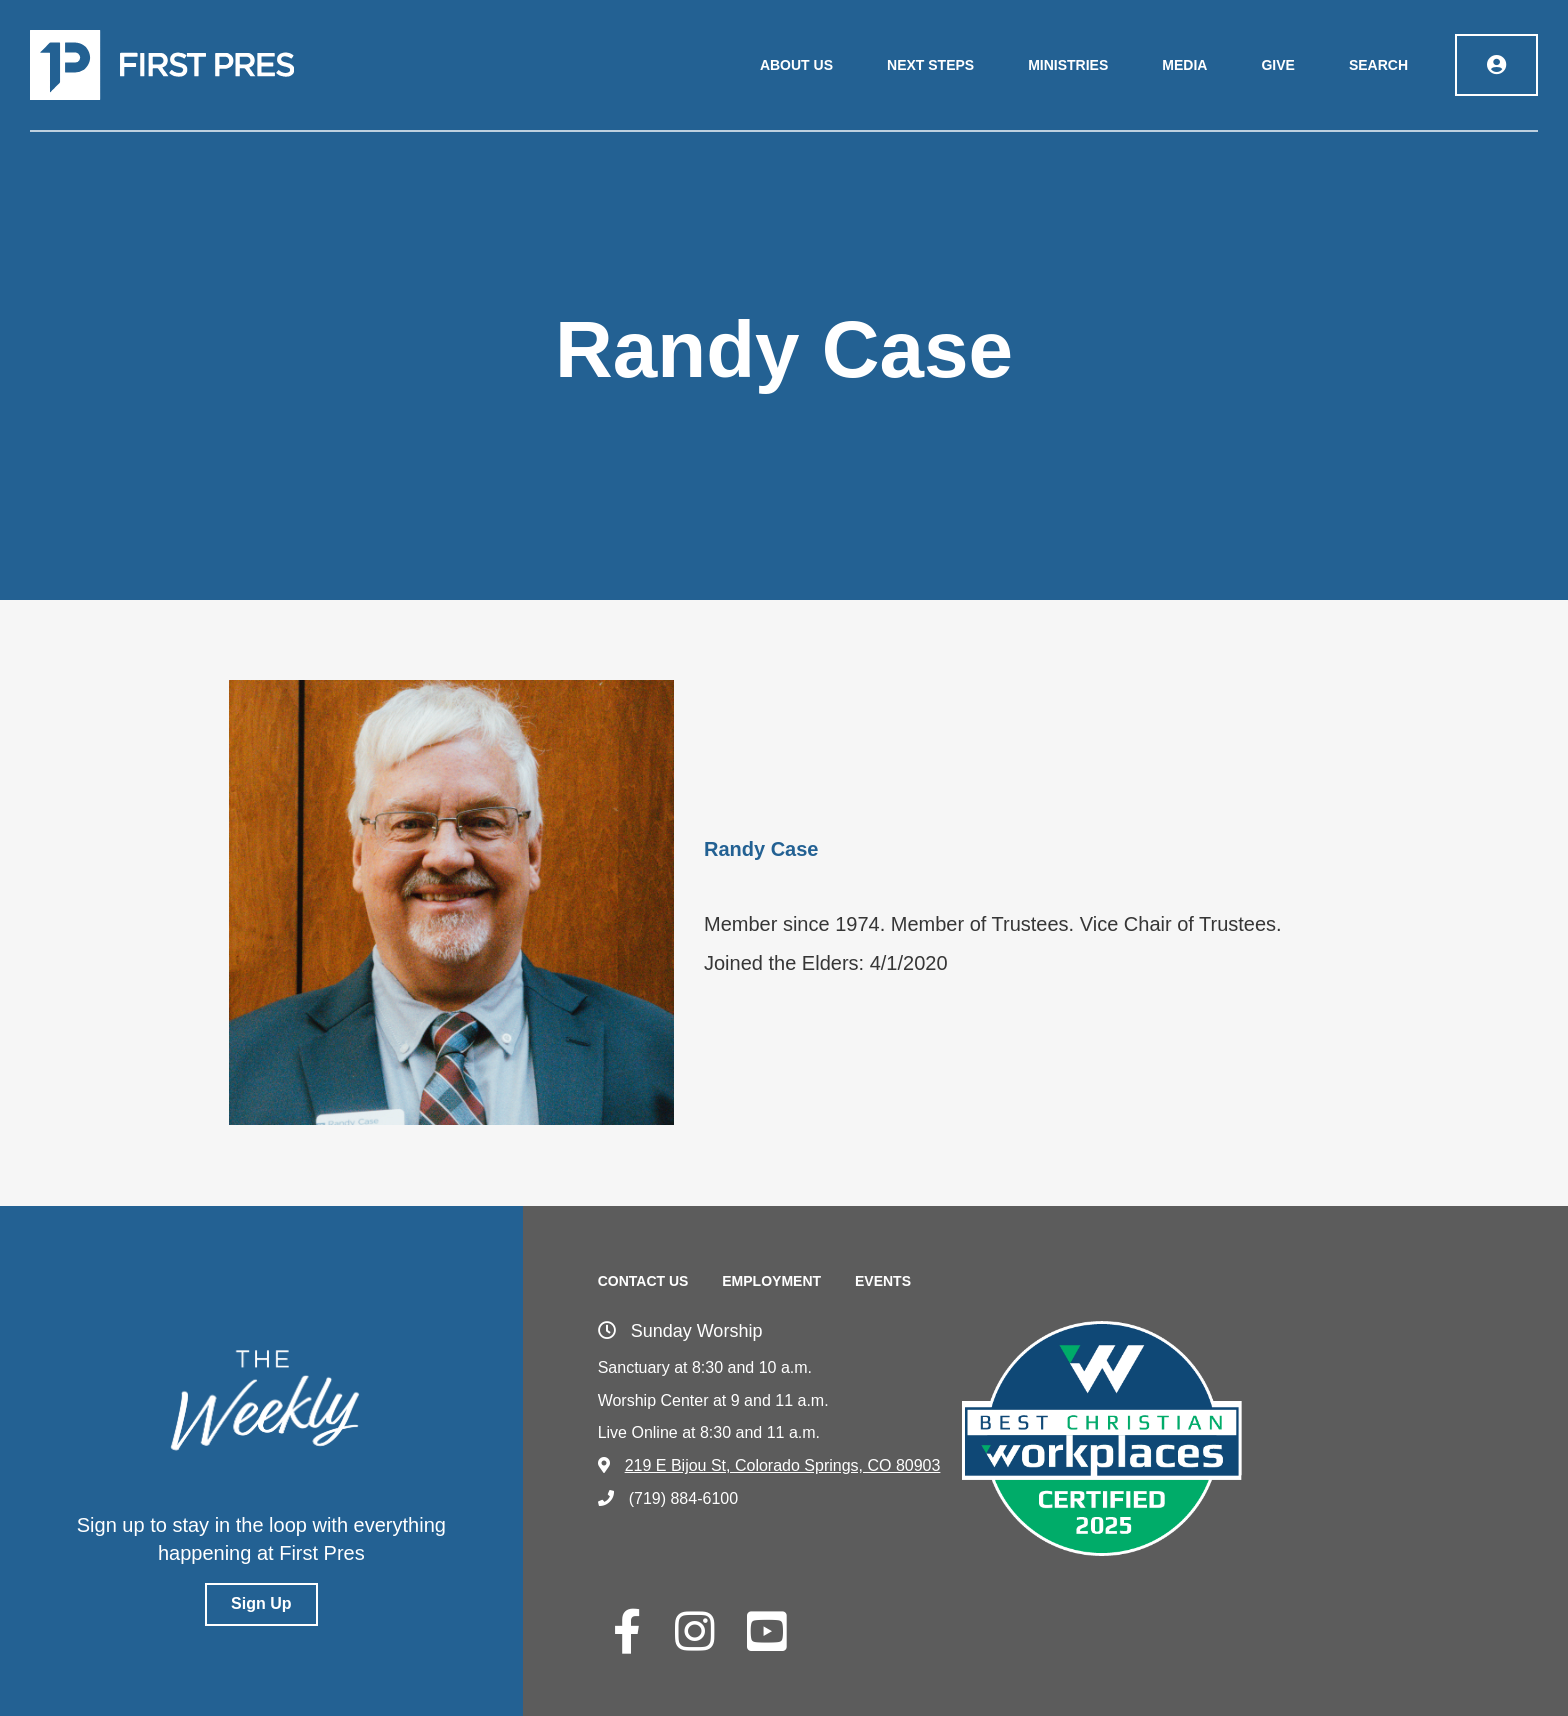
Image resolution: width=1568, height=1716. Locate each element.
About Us (796, 65)
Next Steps (930, 65)
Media (1184, 65)
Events (883, 1281)
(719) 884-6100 (668, 1498)
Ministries (1068, 65)
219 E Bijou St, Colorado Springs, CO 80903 (769, 1465)
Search (1378, 65)
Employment (771, 1281)
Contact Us (643, 1281)
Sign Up (261, 1603)
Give (1277, 65)
